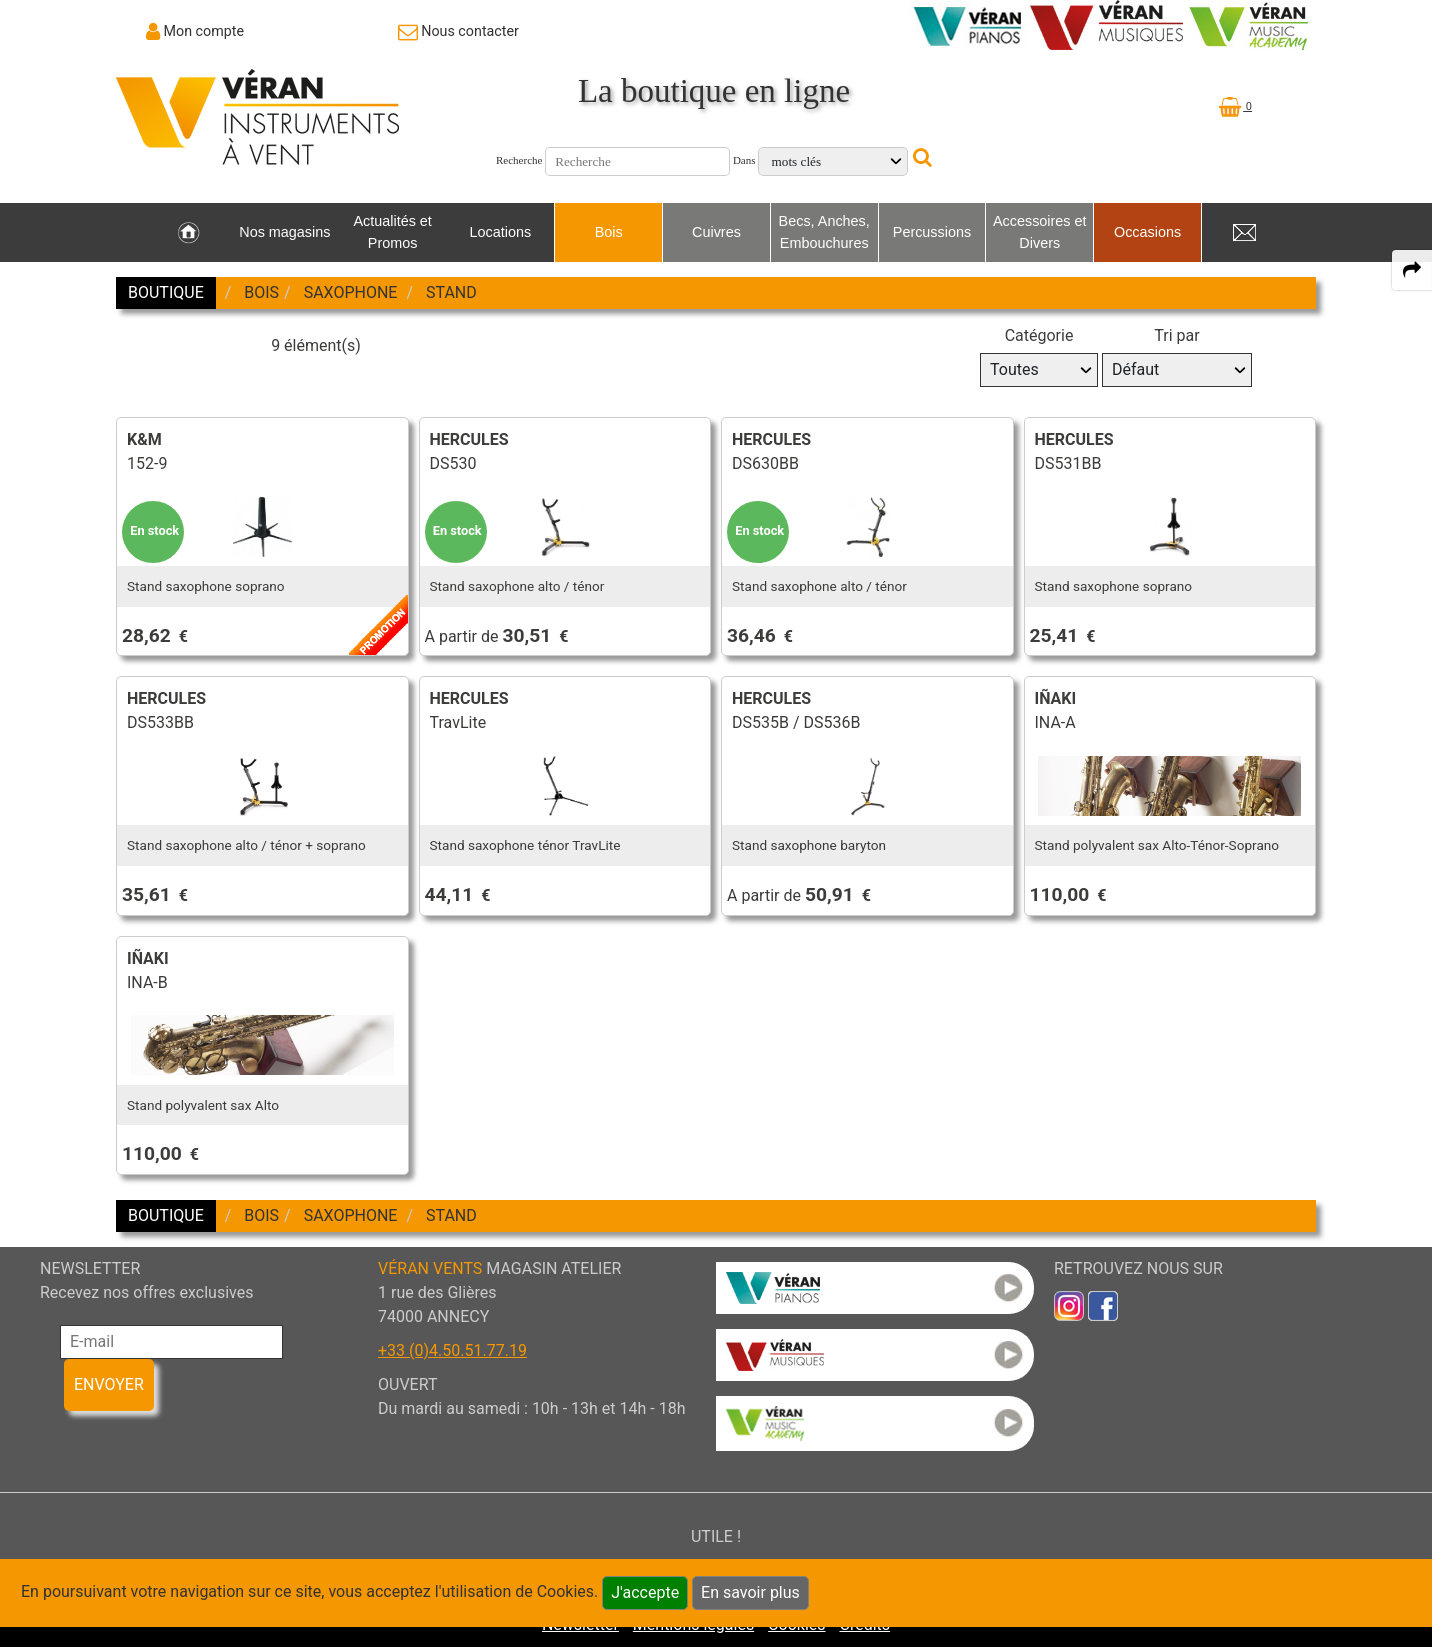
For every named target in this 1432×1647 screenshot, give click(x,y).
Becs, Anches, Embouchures (824, 232)
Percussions (932, 232)
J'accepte (645, 1592)
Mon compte (204, 31)
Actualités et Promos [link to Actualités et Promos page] (392, 232)
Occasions (1147, 232)
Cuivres (716, 232)
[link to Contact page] (458, 31)
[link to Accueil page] (188, 233)
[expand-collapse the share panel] (1412, 270)
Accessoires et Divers (1040, 232)
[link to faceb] (1103, 1304)
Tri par (1176, 335)
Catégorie (1039, 335)
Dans (744, 160)
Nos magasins (284, 232)
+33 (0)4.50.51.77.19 (452, 1350)
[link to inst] (1069, 1304)
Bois (609, 232)
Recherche (519, 160)
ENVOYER (109, 1384)
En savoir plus (750, 1592)
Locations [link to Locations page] (501, 232)
